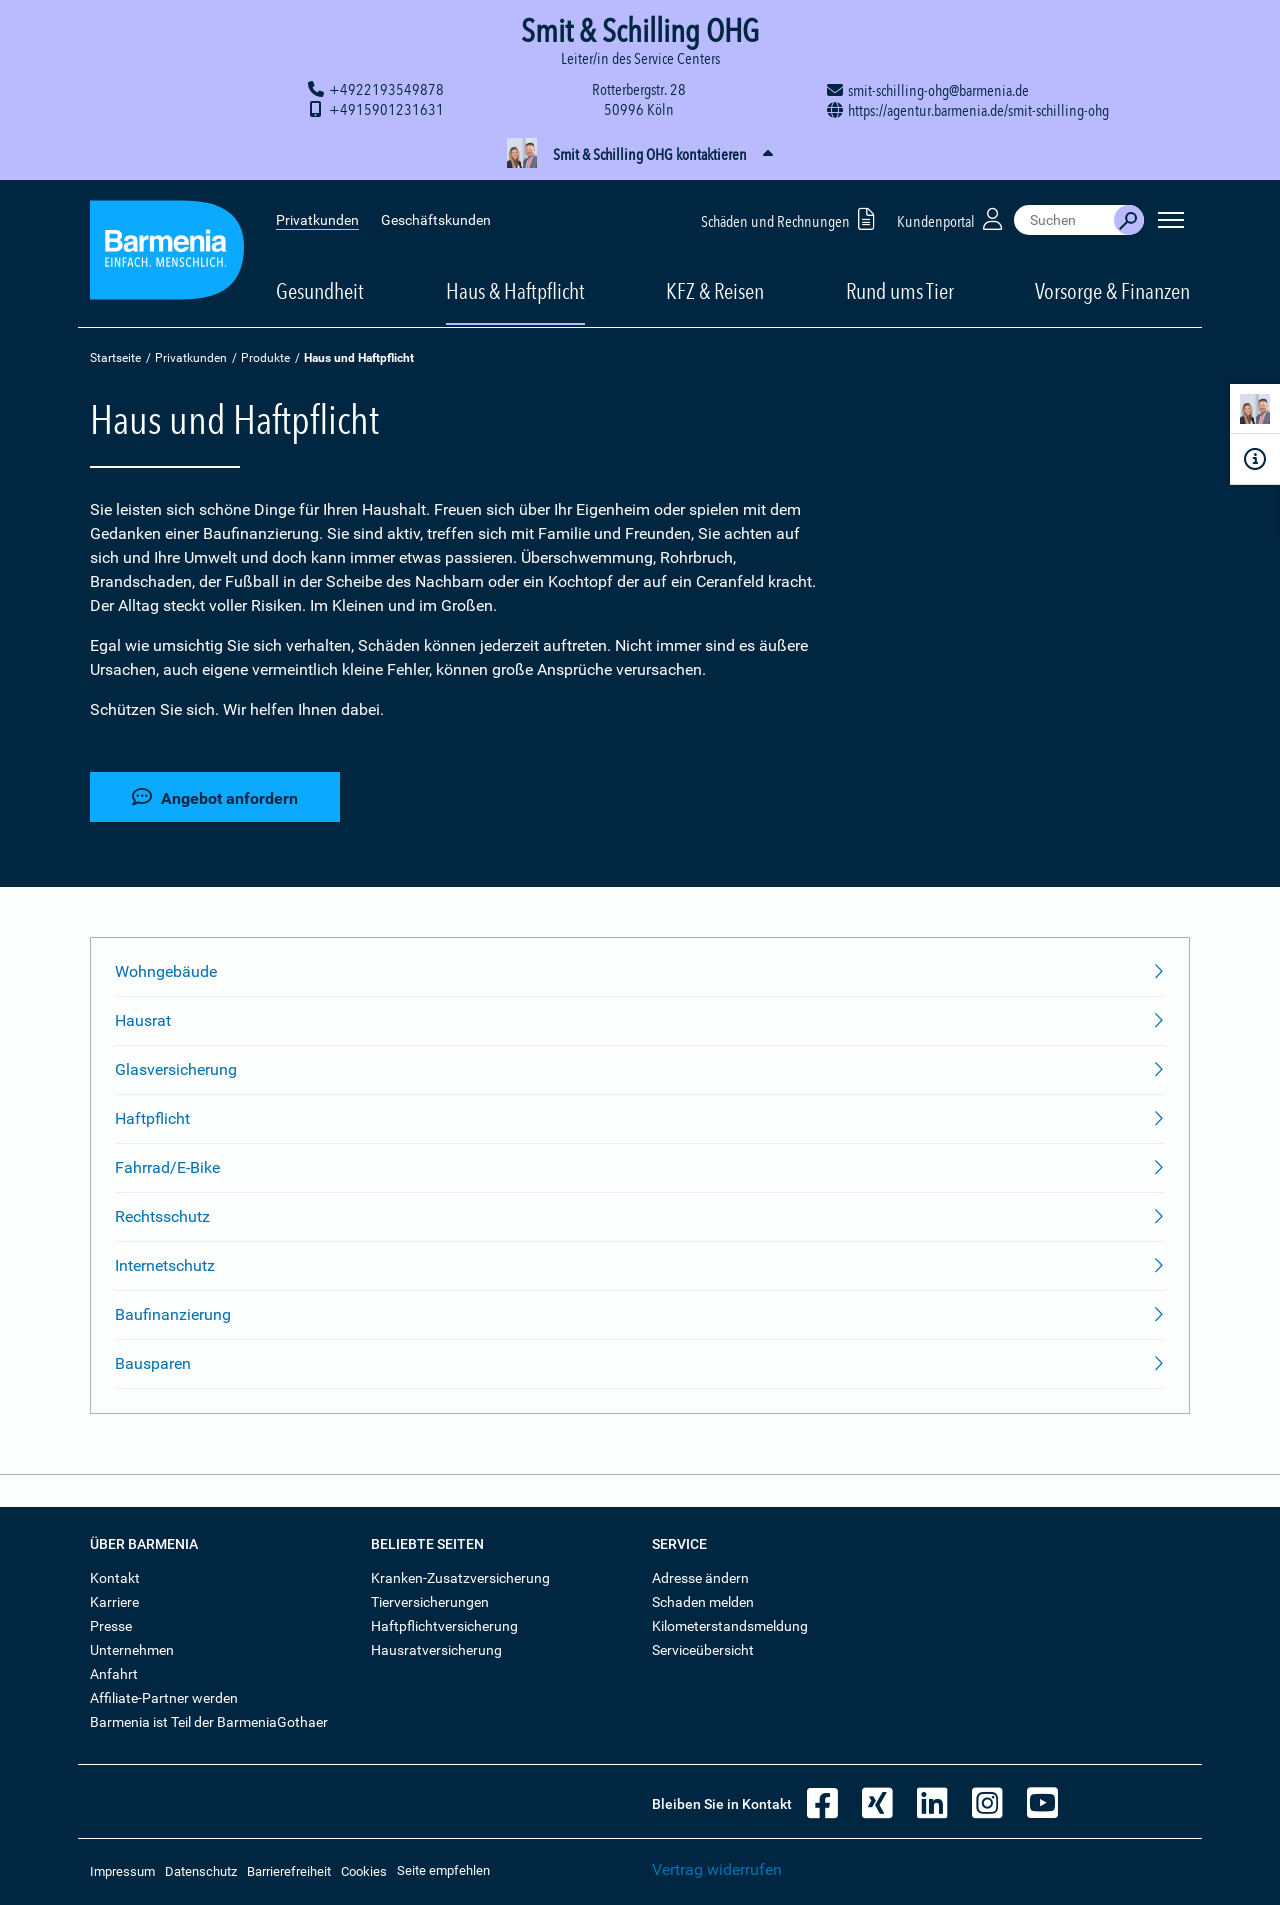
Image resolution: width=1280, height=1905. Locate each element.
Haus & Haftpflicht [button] (515, 291)
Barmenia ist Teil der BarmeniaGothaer (209, 1722)
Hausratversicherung (436, 1650)
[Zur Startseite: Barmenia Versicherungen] (167, 253)
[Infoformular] (1255, 459)
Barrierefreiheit (289, 1871)
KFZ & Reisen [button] (715, 291)
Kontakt (115, 1578)
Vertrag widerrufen (717, 1869)
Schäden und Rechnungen (791, 218)
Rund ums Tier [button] (900, 291)
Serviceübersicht (703, 1650)
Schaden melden (703, 1602)
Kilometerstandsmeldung (730, 1626)
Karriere (114, 1602)
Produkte (265, 358)
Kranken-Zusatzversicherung (460, 1578)
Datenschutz (201, 1871)
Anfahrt (114, 1674)
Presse (111, 1626)
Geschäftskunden (436, 220)
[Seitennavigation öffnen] (1171, 220)
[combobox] (1064, 220)
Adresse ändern (700, 1578)
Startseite (115, 358)
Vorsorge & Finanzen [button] (1112, 291)
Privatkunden (317, 220)
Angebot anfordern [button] (215, 797)
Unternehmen (132, 1650)
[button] (640, 155)
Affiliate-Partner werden (164, 1698)
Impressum (122, 1871)
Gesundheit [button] (320, 291)
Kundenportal (952, 218)
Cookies (364, 1871)
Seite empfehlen (443, 1870)
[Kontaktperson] (1255, 412)
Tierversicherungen (430, 1602)
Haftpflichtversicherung (444, 1626)
